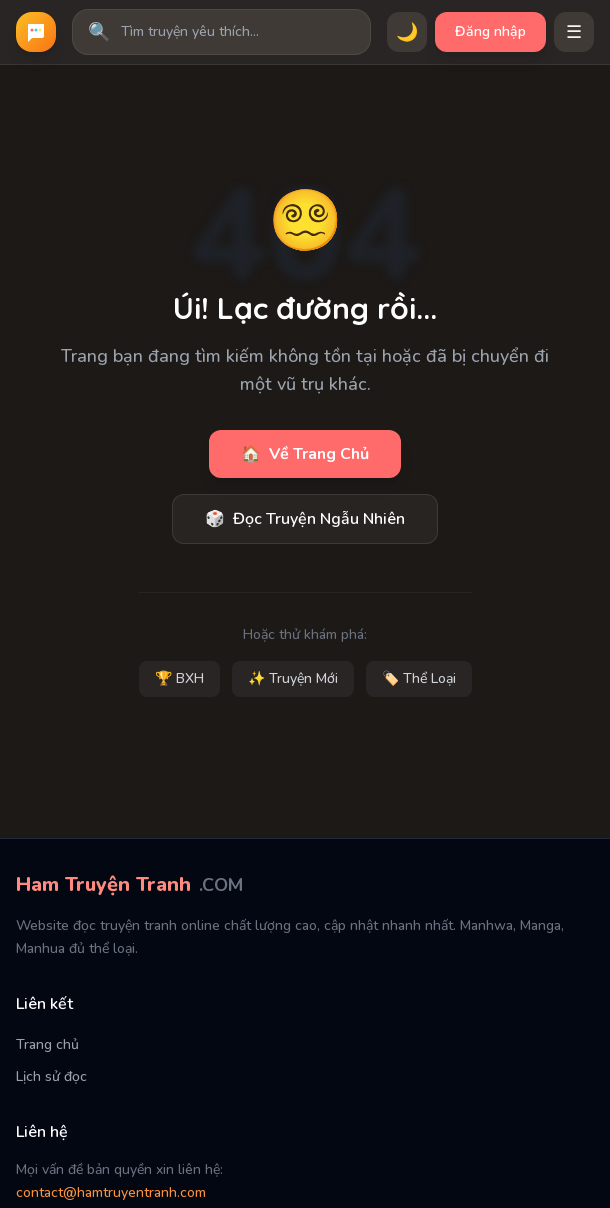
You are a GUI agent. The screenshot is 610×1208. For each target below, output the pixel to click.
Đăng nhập (490, 31)
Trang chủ (47, 1044)
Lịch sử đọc (51, 1076)
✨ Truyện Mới (293, 678)
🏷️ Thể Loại (419, 678)
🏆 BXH (179, 678)
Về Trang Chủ (305, 454)
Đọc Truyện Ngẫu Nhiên (305, 519)
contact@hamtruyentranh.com (111, 1192)
